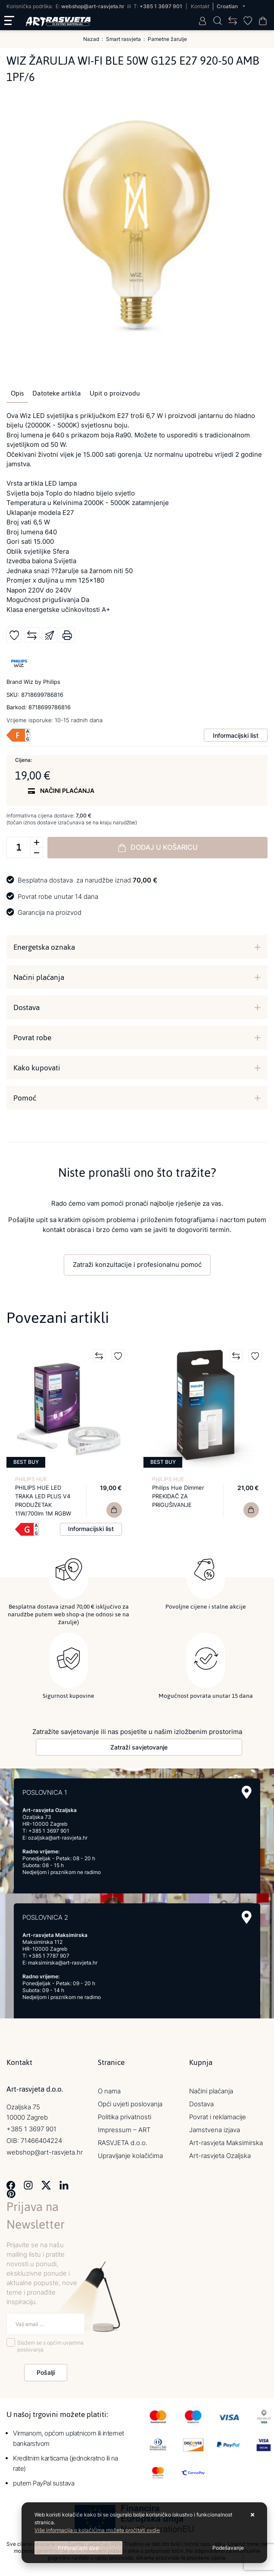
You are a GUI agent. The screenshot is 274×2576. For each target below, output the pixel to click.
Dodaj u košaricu (158, 847)
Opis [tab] (17, 393)
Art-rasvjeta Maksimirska (226, 2142)
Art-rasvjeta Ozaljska (220, 2155)
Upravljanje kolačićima (130, 2155)
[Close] (78, 2547)
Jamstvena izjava (214, 2129)
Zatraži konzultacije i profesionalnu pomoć (137, 1264)
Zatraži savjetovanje (139, 1746)
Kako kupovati (36, 1067)
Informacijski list (235, 735)
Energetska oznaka (44, 947)
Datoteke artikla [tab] (56, 393)
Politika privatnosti (124, 2116)
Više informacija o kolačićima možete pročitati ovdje (97, 2530)
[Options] (228, 2548)
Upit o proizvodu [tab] (115, 393)
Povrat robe (32, 1037)
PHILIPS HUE (31, 1479)
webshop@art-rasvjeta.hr (93, 6)
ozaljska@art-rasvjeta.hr (57, 1837)
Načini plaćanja (38, 977)
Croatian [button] (228, 6)
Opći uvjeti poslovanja (130, 2103)
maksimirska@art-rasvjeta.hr (62, 1962)
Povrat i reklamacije (217, 2116)
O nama (109, 2090)
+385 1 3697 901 (161, 6)
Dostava (26, 1007)
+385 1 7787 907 (48, 1955)
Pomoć (24, 1098)
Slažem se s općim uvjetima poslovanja (50, 2345)
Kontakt (200, 6)
